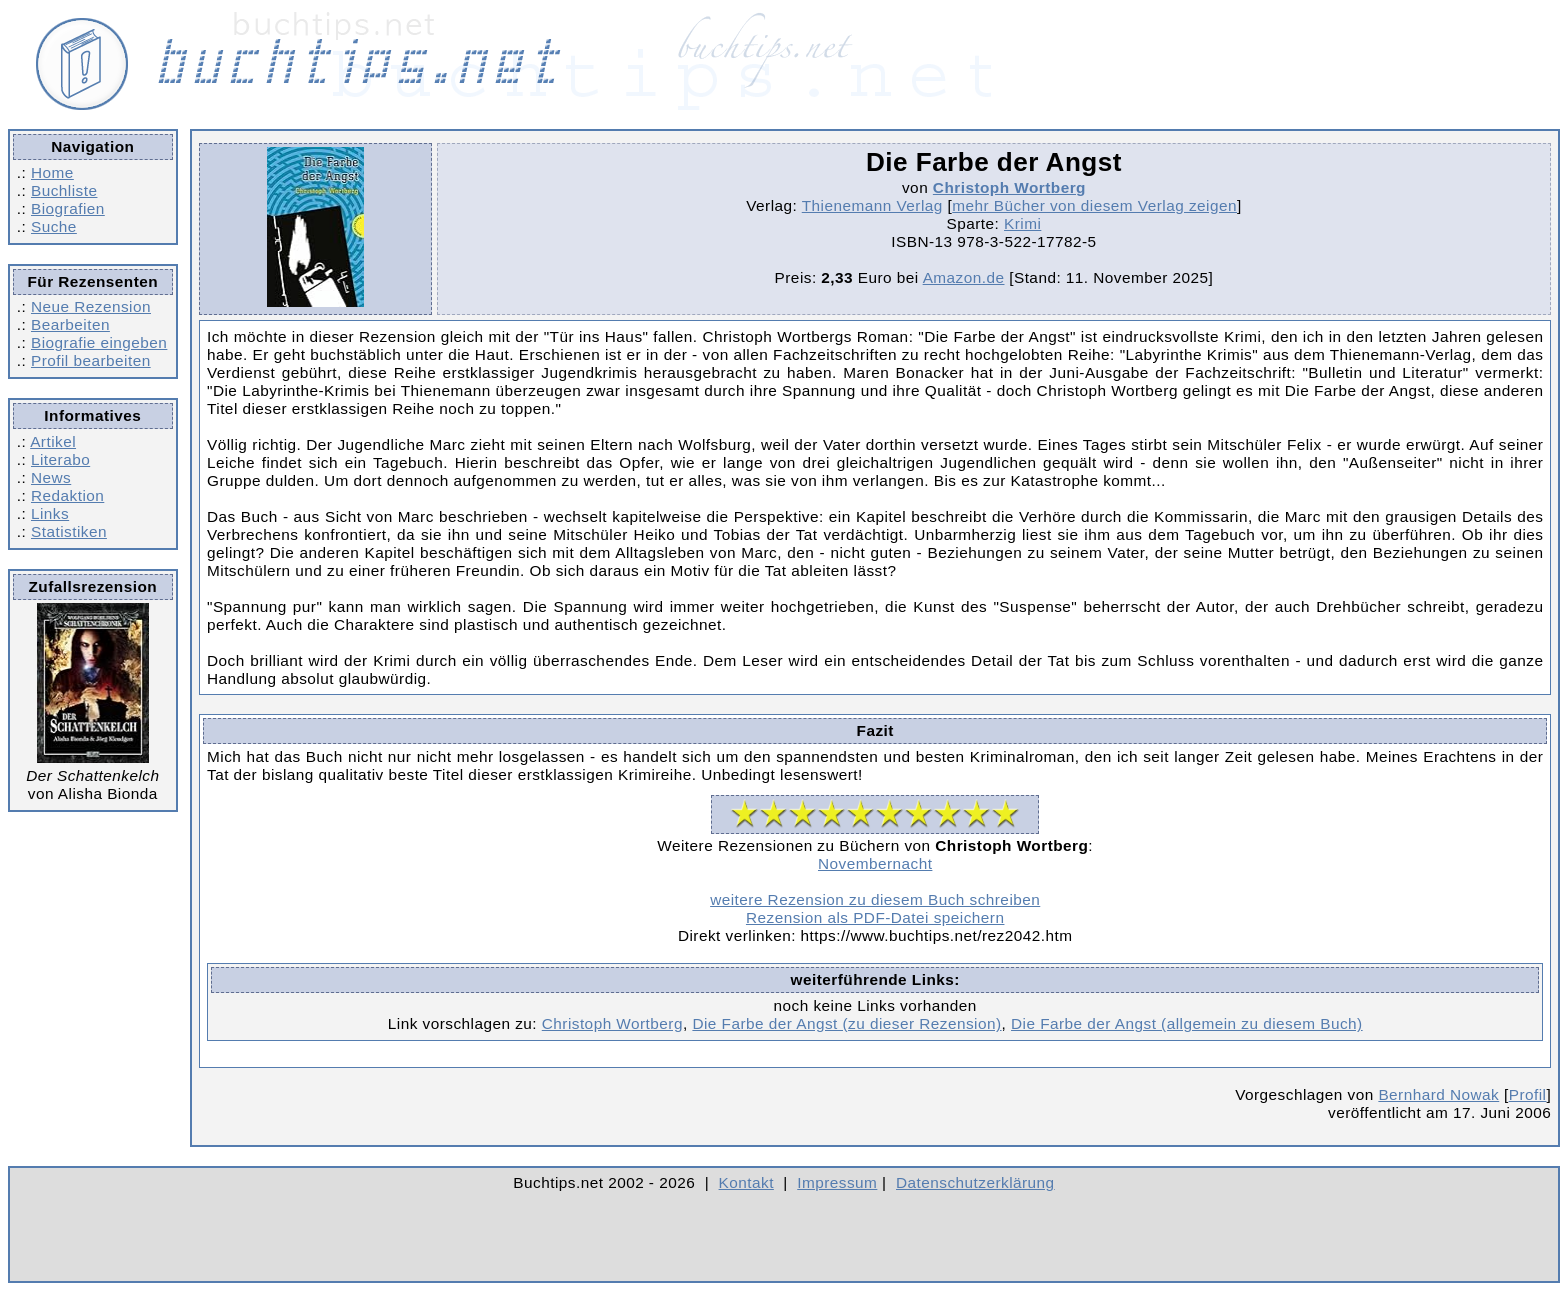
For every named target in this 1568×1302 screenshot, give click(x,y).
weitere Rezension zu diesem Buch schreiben (875, 899)
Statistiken (69, 531)
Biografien (68, 208)
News (51, 477)
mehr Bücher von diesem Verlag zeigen (1094, 205)
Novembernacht (875, 863)
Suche (54, 226)
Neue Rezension (91, 306)
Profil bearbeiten (91, 360)
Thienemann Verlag (872, 205)
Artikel (53, 441)
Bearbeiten (70, 324)
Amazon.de (964, 277)
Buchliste (64, 190)
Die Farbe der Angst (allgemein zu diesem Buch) (1187, 1023)
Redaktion (67, 495)
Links (50, 513)
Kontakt (746, 1182)
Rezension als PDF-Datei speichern (875, 917)
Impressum (837, 1182)
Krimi (1022, 223)
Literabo (60, 459)
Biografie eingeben (99, 342)
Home (52, 172)
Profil (1528, 1094)
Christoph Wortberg (1009, 187)
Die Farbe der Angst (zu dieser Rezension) (846, 1023)
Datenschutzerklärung (975, 1182)
